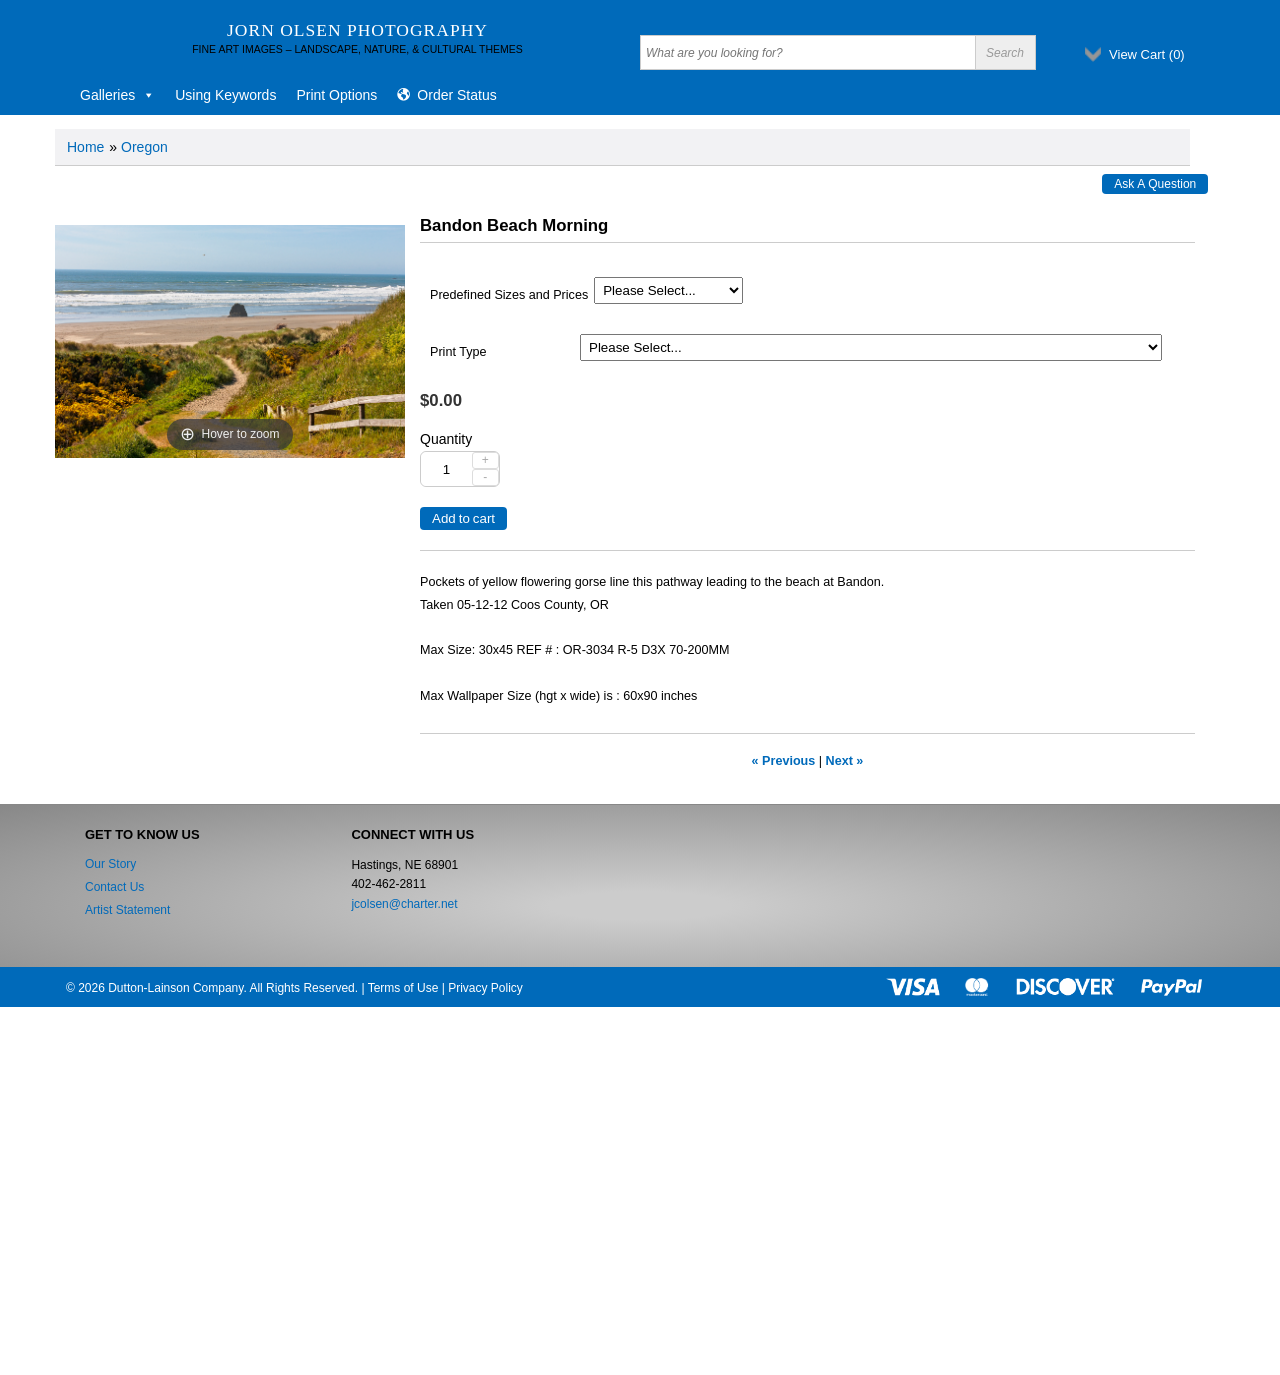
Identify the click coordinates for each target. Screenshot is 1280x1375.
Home (85, 147)
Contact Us (114, 887)
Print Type (458, 352)
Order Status (456, 95)
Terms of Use (403, 988)
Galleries (117, 95)
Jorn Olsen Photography (357, 30)
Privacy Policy (485, 988)
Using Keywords (225, 95)
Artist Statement (127, 910)
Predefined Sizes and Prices (509, 295)
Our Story (110, 864)
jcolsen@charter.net (404, 904)
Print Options (336, 95)
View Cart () (1147, 54)
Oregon (144, 147)
